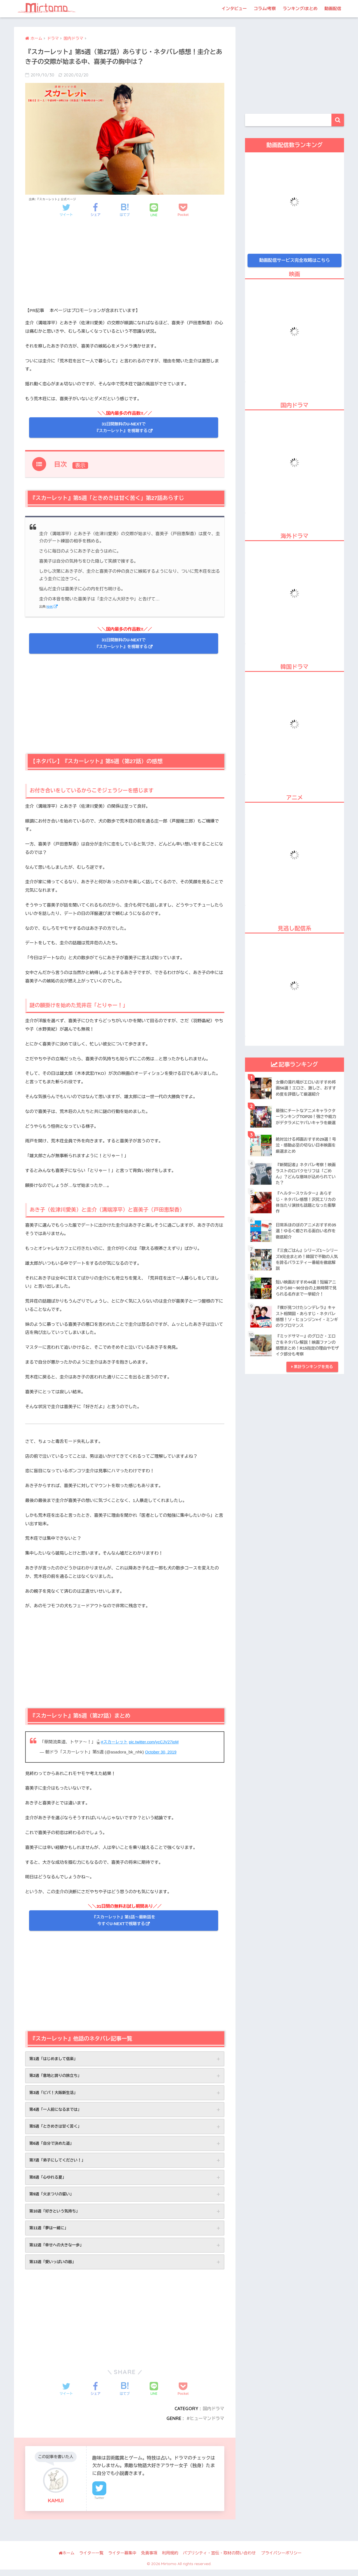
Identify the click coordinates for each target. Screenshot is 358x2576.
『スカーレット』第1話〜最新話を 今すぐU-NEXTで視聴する (123, 1920)
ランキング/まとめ (300, 8)
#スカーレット (115, 1742)
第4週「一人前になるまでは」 (57, 2111)
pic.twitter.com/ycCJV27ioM (156, 1742)
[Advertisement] (124, 267)
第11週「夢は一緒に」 (50, 2233)
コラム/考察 (265, 8)
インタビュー (234, 8)
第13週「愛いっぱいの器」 (54, 2268)
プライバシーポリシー (281, 2559)
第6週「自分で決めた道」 (53, 2146)
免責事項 (149, 2559)
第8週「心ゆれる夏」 (49, 2181)
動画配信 (332, 8)
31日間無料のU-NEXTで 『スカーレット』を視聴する (121, 427)
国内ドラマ (213, 2415)
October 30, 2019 (161, 1752)
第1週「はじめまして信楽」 (55, 2059)
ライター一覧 (91, 2559)
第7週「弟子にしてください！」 (59, 2164)
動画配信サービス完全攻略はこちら (294, 260)
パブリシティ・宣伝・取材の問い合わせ (219, 2559)
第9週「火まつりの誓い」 (53, 2198)
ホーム (67, 2559)
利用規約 (170, 2559)
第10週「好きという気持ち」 (56, 2216)
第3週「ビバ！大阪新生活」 (55, 2094)
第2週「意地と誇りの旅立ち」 (57, 2077)
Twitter (99, 2505)
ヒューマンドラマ (206, 2425)
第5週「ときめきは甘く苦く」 (57, 2129)
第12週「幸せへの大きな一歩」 (58, 2250)
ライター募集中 (122, 2559)
